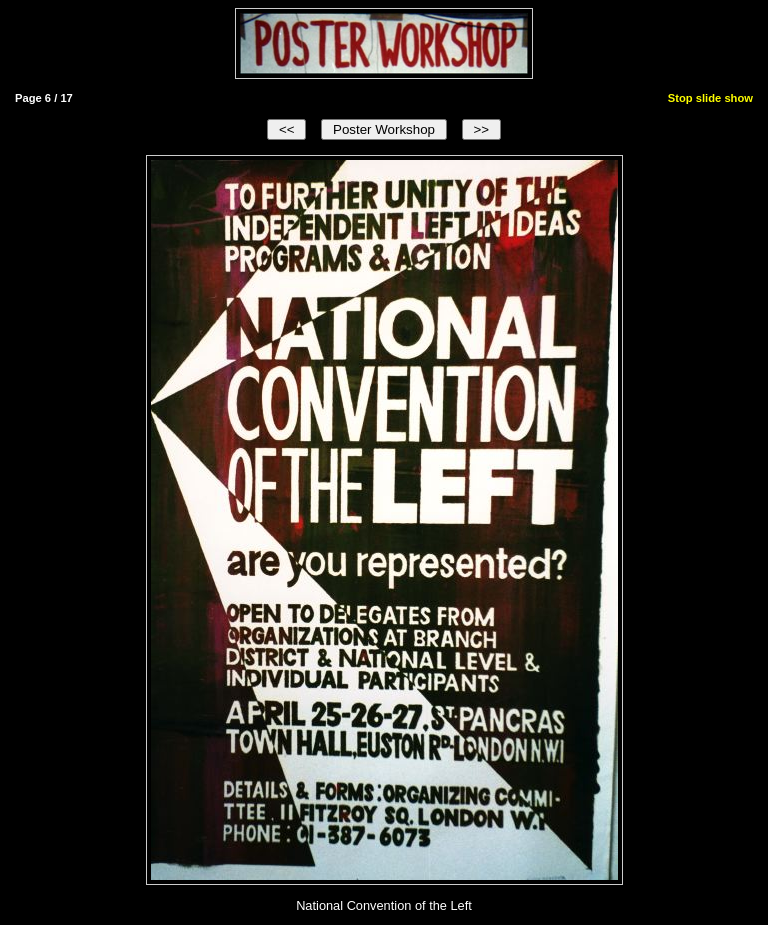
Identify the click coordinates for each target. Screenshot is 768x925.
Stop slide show (710, 98)
